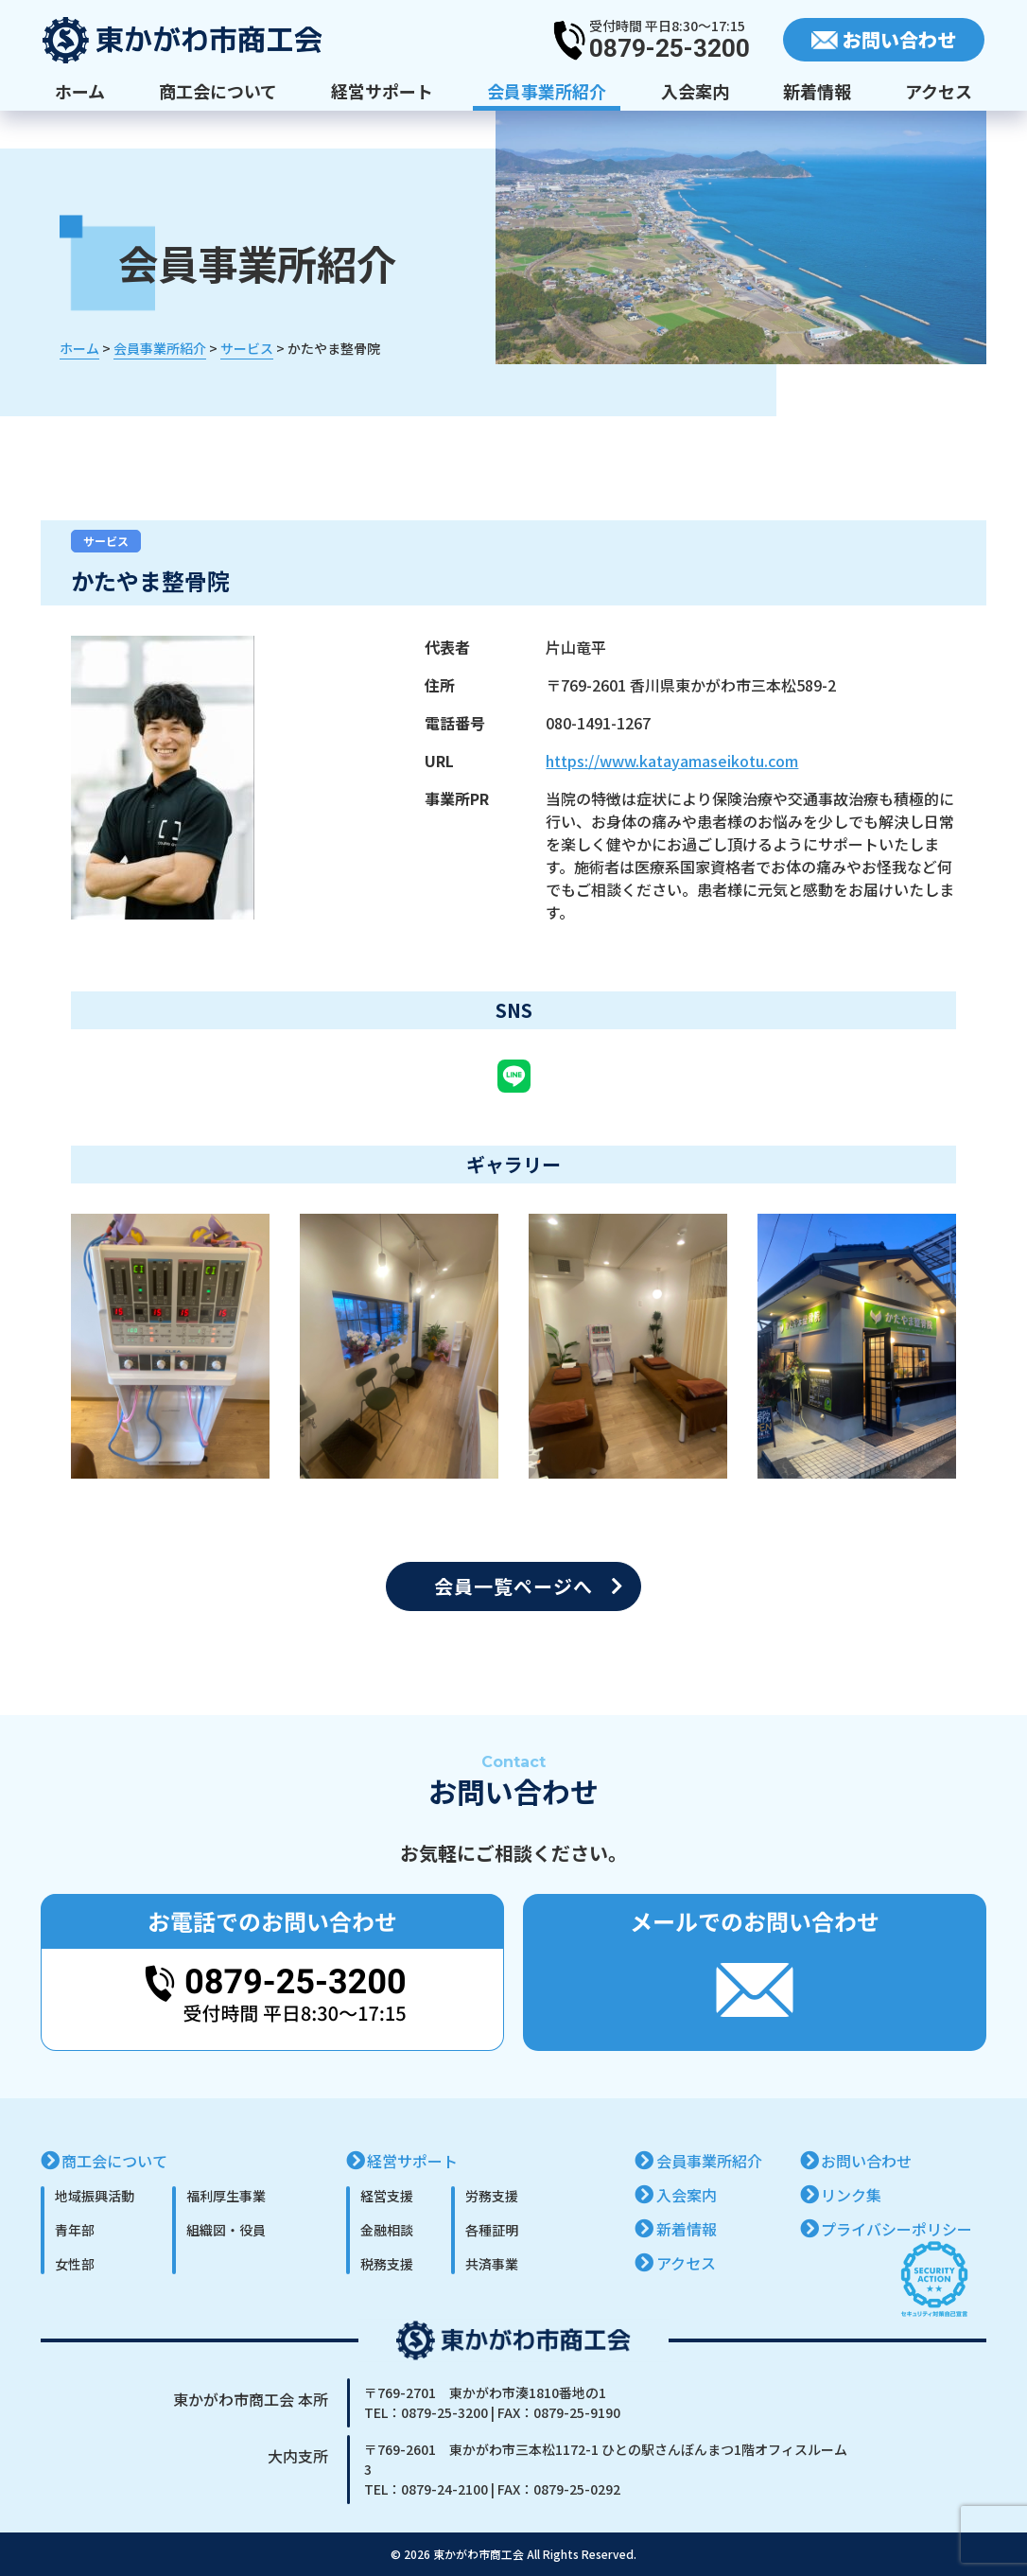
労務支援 (491, 2195)
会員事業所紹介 (546, 91)
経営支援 (386, 2195)
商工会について (218, 91)
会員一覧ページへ (513, 1586)
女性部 (75, 2263)
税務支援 (386, 2263)
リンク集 (851, 2194)
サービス (106, 541)
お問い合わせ (866, 2160)
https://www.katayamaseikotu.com (672, 760)
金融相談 (386, 2229)
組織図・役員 (226, 2229)
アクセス (938, 91)
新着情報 (817, 91)
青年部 (75, 2229)
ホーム (80, 91)
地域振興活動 (94, 2195)
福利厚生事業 (226, 2195)
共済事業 (491, 2263)
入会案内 (695, 91)
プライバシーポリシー (896, 2228)
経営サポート (382, 91)
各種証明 (491, 2229)
